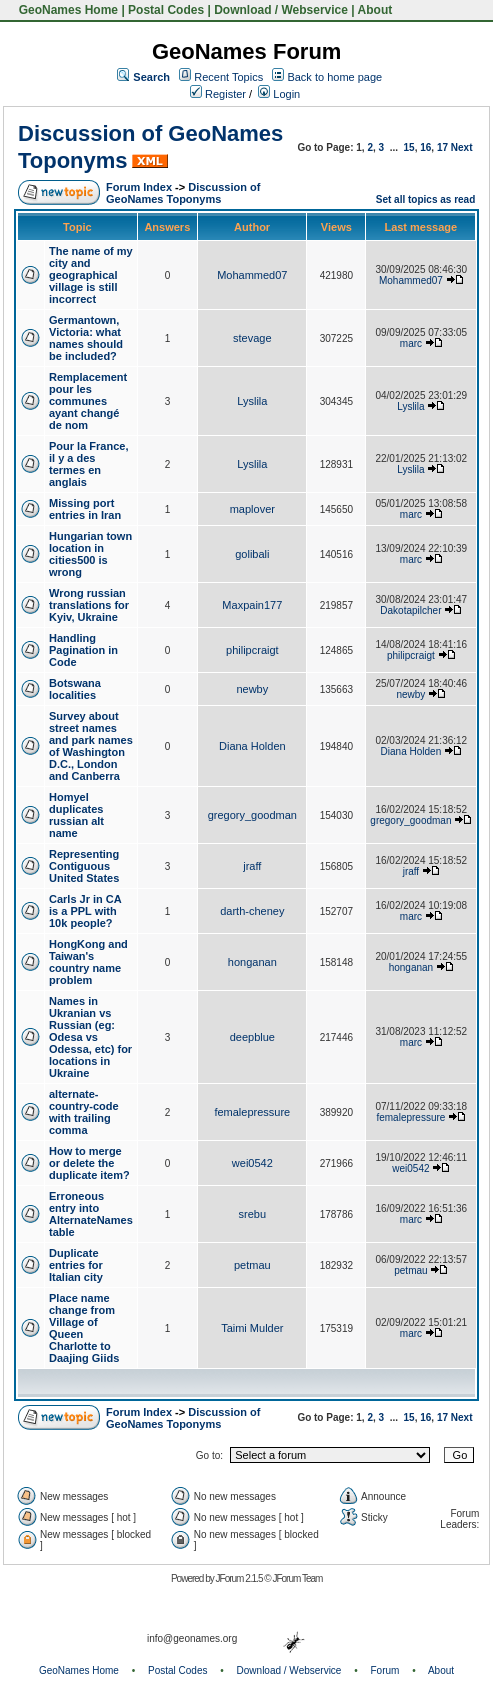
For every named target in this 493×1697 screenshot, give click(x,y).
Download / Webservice (281, 10)
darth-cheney (252, 911)
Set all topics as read (426, 199)
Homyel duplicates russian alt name (76, 815)
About (375, 10)
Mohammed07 (252, 275)
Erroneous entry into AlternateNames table (91, 1214)
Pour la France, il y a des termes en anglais (88, 464)
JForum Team (297, 1578)
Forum (385, 1670)
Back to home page (334, 77)
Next (462, 147)
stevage (252, 338)
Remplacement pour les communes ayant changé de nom (88, 401)
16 (425, 147)
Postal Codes (166, 10)
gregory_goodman (252, 815)
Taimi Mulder (252, 1328)
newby (252, 689)
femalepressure (252, 1112)
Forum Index (139, 187)
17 (442, 147)
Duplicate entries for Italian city (76, 1265)
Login (279, 94)
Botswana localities (75, 689)
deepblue (252, 1037)
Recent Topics (228, 77)
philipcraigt (252, 650)
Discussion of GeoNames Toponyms (183, 193)
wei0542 (252, 1163)
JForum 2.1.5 (240, 1578)
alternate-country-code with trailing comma (84, 1112)
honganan (252, 962)
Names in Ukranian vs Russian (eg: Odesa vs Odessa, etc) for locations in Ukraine (90, 1037)
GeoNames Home (66, 10)
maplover (252, 509)
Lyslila (252, 401)
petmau (252, 1265)
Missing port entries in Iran (85, 509)
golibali (252, 554)
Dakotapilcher (410, 610)
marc (411, 343)
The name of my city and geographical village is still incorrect (91, 275)
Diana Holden (252, 746)
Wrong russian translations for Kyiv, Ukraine (89, 605)
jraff (252, 866)
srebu (253, 1214)
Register (218, 94)
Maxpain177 (252, 605)
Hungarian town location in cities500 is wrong (90, 554)
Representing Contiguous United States (84, 866)
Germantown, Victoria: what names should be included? (86, 338)
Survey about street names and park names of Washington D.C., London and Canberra (91, 746)
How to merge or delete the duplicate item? (89, 1163)
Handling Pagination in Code (83, 650)
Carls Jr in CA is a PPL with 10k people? (85, 911)
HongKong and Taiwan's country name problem (88, 962)
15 (409, 147)
